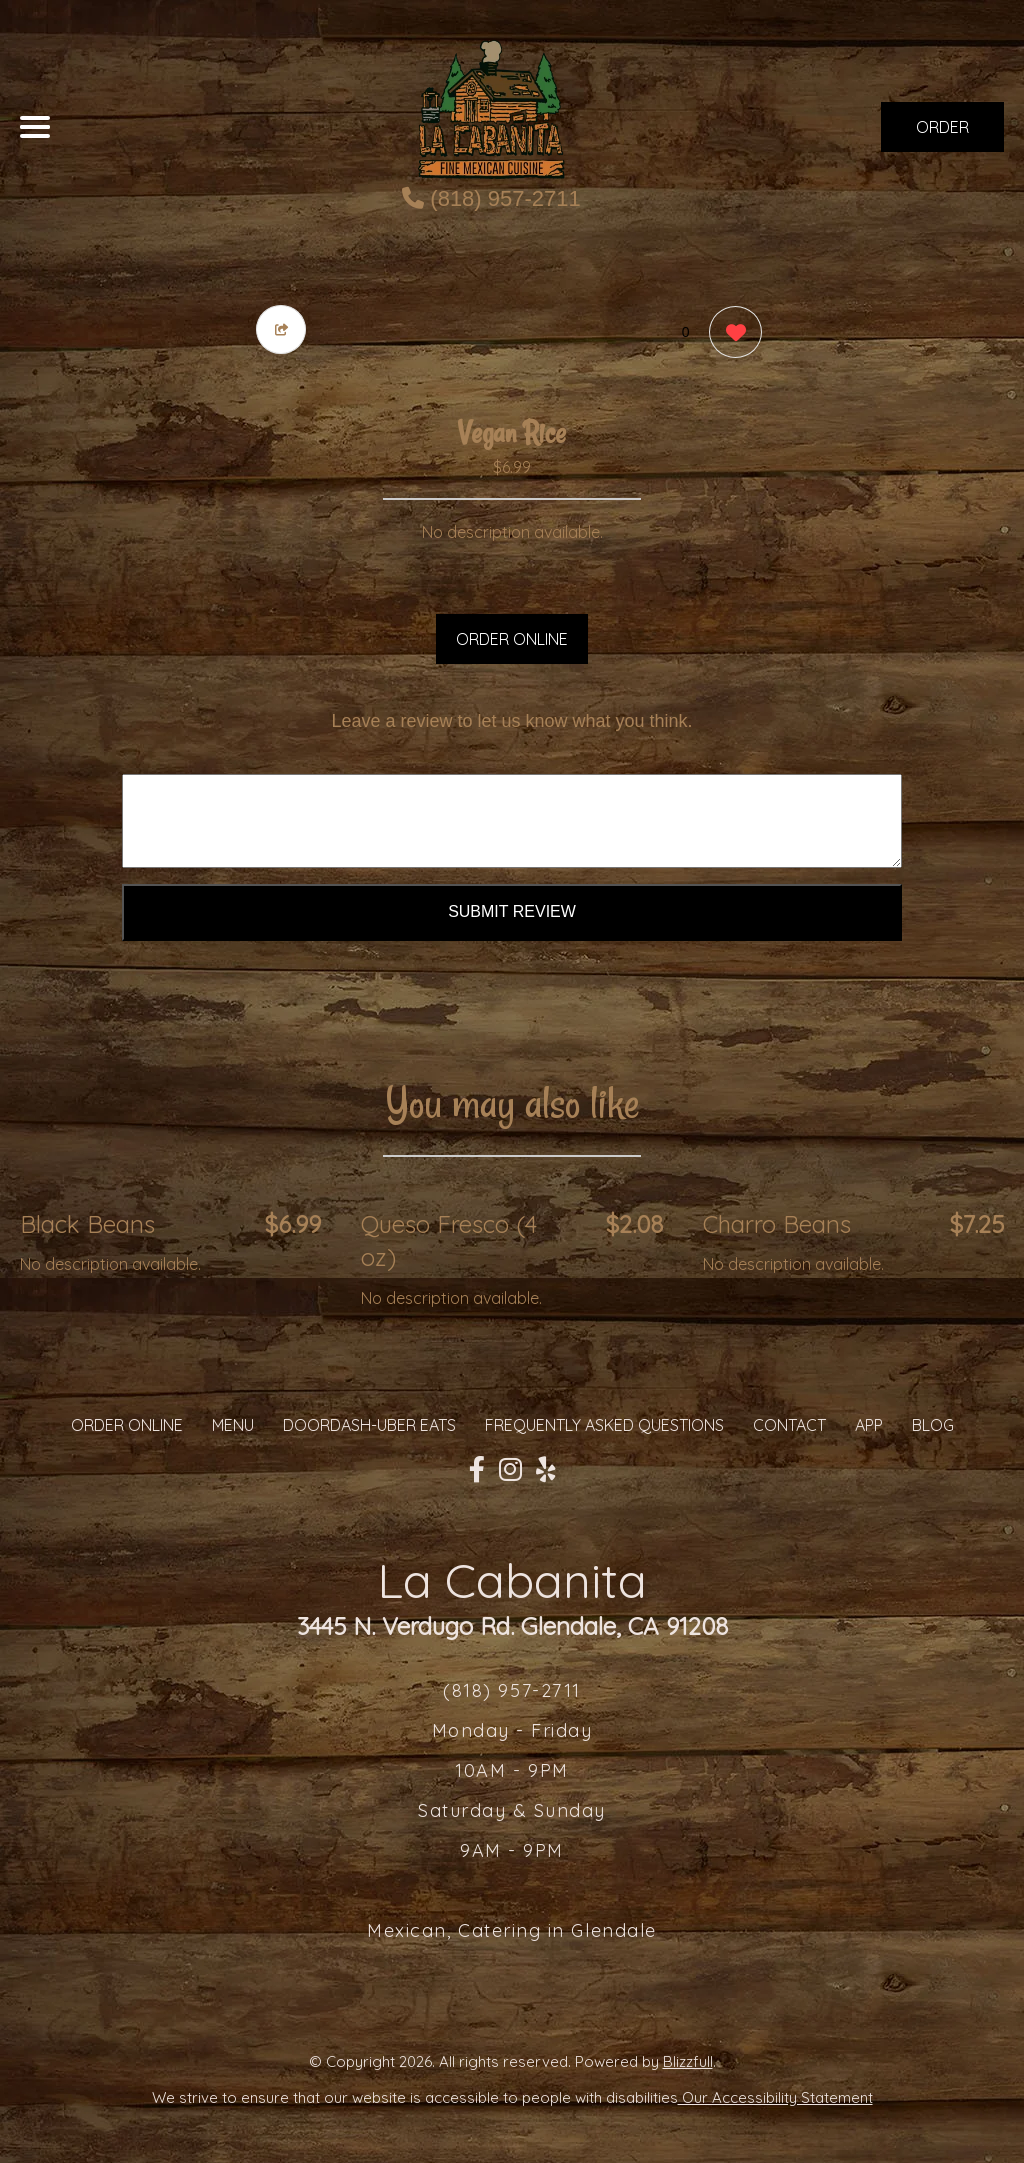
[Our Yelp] (546, 1470)
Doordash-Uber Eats (369, 1425)
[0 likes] (730, 334)
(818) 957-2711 (491, 198)
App (869, 1425)
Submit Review (512, 911)
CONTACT (789, 1425)
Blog (933, 1425)
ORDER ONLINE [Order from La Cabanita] (127, 1425)
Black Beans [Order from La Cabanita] (87, 1224)
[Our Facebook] (477, 1470)
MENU (233, 1425)
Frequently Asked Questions (604, 1425)
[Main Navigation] (35, 127)
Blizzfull (688, 2061)
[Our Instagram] (510, 1470)
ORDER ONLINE (512, 639)
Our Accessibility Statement (775, 2097)
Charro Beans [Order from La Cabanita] (777, 1224)
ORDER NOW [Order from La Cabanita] (942, 134)
